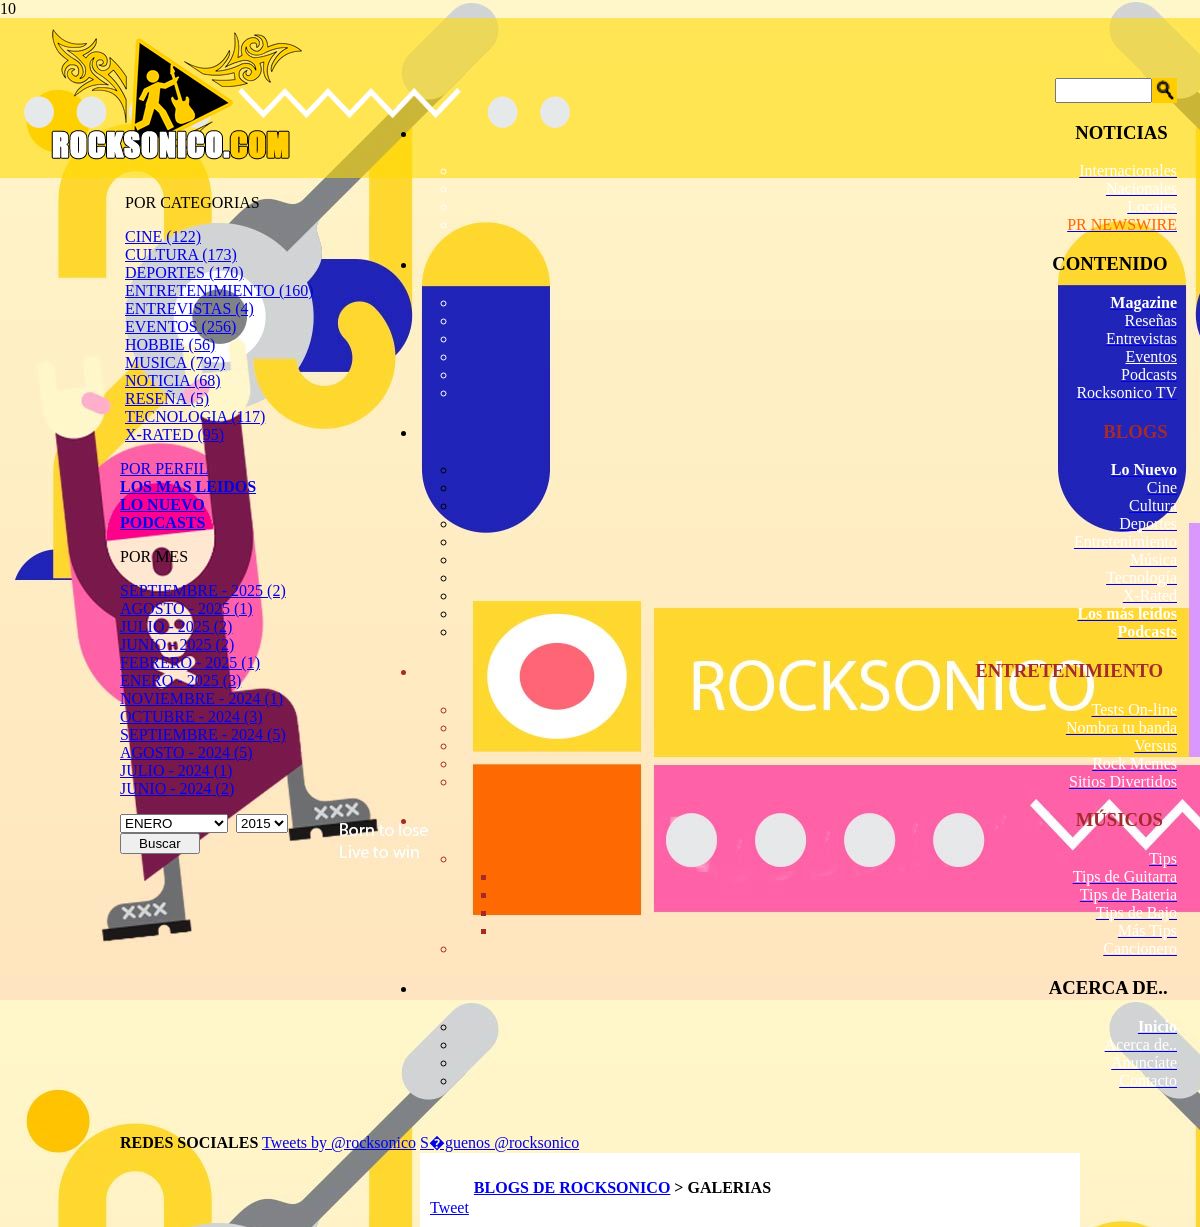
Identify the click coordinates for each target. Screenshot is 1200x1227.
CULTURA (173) (181, 254)
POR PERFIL (164, 468)
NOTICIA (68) (173, 380)
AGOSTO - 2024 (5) (186, 752)
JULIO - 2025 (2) (176, 626)
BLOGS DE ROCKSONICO (572, 1187)
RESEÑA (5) (167, 398)
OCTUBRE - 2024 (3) (191, 716)
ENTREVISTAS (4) (189, 308)
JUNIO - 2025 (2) (177, 644)
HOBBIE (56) (170, 344)
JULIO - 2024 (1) (176, 770)
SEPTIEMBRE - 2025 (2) (203, 590)
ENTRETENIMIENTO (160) (219, 290)
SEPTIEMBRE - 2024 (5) (203, 734)
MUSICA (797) (175, 362)
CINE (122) (163, 236)
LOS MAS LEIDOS (188, 486)
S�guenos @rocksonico (499, 1142)
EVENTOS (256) (180, 326)
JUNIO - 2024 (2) (177, 788)
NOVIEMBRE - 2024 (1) (201, 698)
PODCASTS (162, 522)
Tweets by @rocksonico (339, 1142)
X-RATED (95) (174, 434)
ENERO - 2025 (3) (180, 680)
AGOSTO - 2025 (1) (186, 608)
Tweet (449, 1207)
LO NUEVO (162, 504)
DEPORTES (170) (184, 272)
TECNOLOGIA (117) (195, 416)
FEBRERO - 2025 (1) (190, 662)
